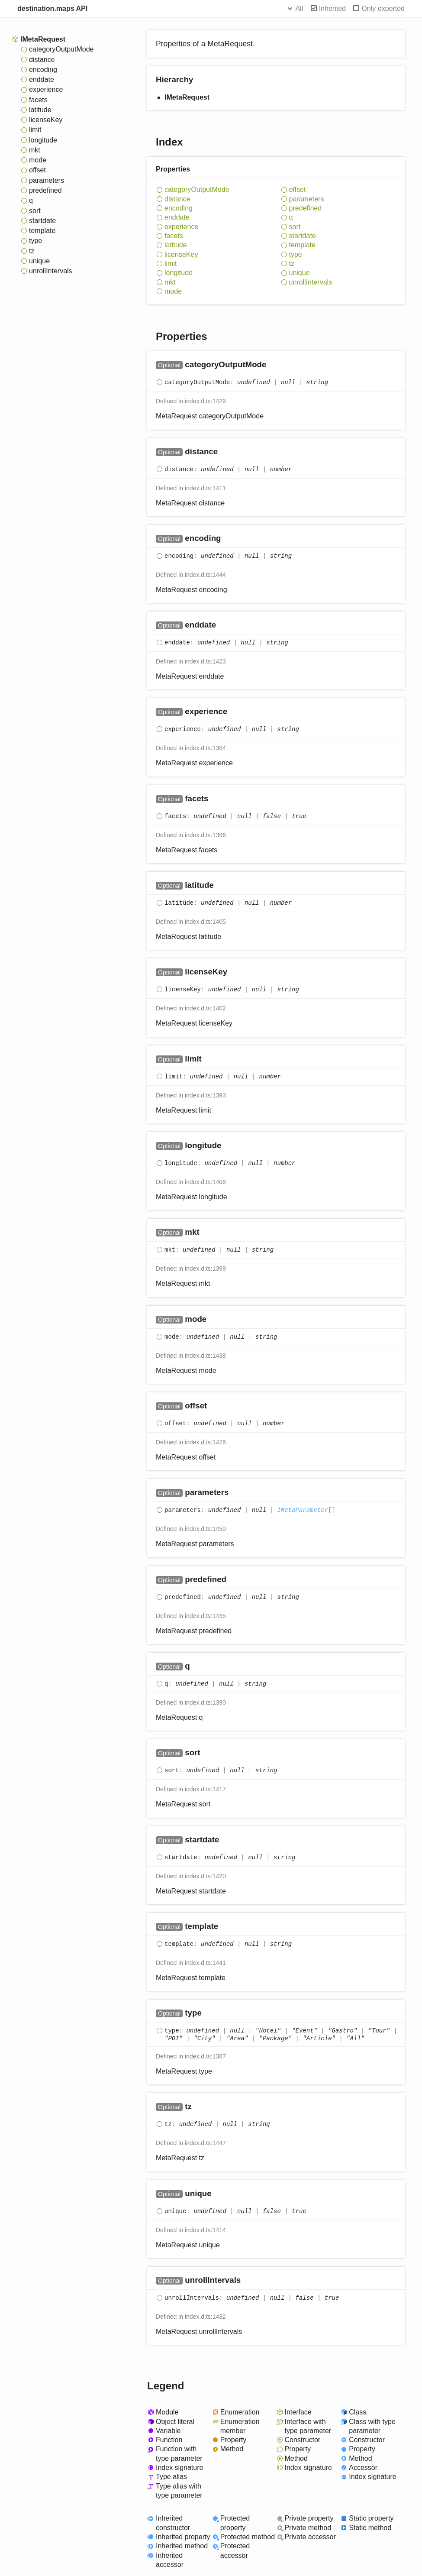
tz (31, 251)
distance (42, 59)
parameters (46, 180)
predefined (45, 190)
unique (39, 261)
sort (35, 210)
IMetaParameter (303, 1510)
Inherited (332, 8)
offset (37, 170)
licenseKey (45, 119)
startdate (42, 220)
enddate (41, 79)
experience (46, 89)
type (35, 240)
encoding (43, 69)
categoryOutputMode (61, 49)
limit (35, 129)
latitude (40, 109)
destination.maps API (52, 8)
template (42, 230)
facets (38, 100)
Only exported (383, 8)
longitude (43, 140)
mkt (34, 150)
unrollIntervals (50, 271)
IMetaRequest (42, 39)
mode (37, 160)
